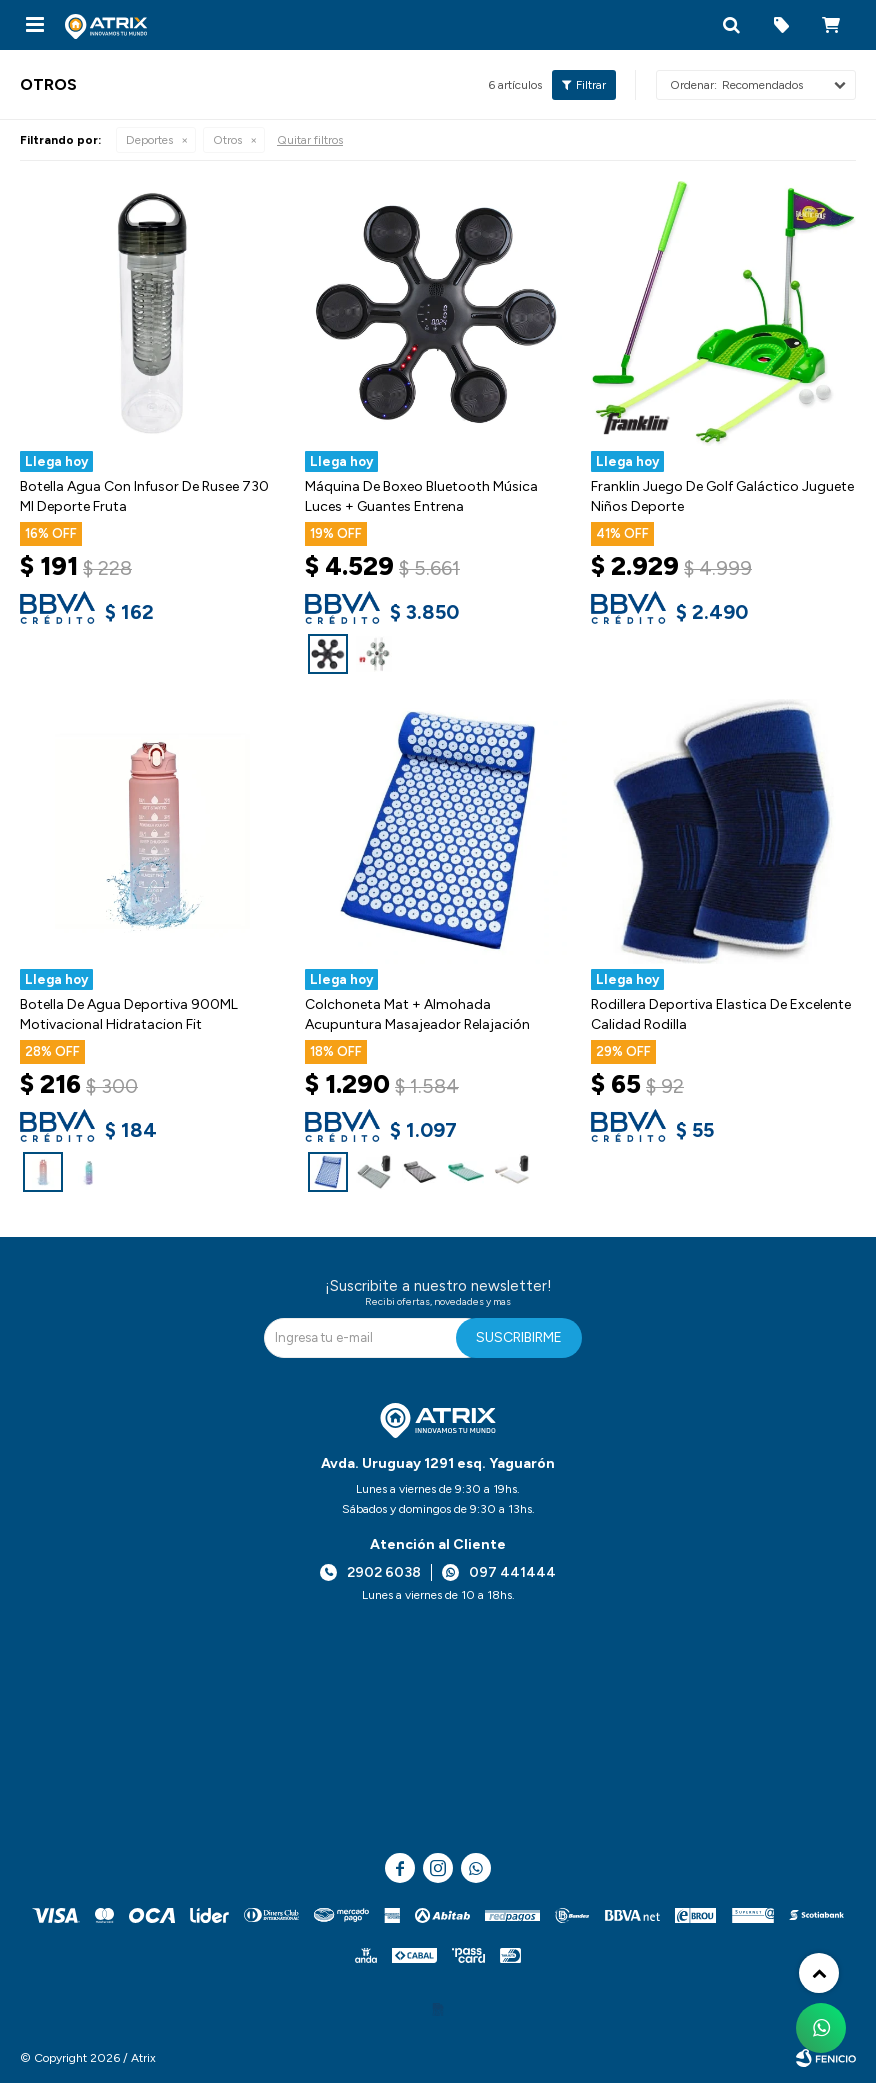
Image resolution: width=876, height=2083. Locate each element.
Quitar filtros (310, 140)
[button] (731, 25)
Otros (227, 140)
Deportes (149, 140)
